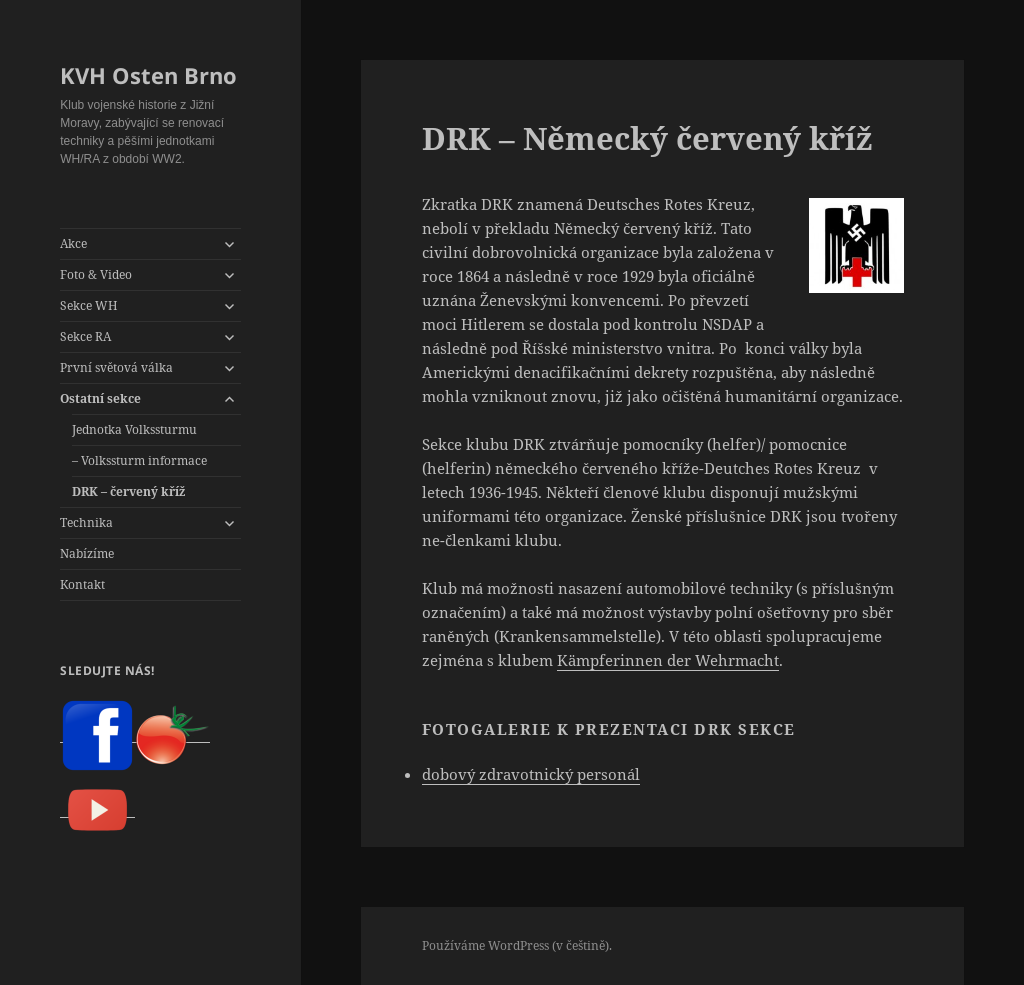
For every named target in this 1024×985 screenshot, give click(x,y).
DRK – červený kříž (128, 491)
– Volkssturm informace (139, 460)
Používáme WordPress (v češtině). (517, 945)
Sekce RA (85, 336)
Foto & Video (96, 274)
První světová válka (116, 367)
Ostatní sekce (100, 398)
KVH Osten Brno (148, 75)
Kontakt (82, 584)
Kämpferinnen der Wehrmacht (668, 660)
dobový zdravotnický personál (531, 774)
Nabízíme (87, 553)
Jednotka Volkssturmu (134, 429)
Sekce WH (89, 305)
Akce (73, 243)
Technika (86, 522)
